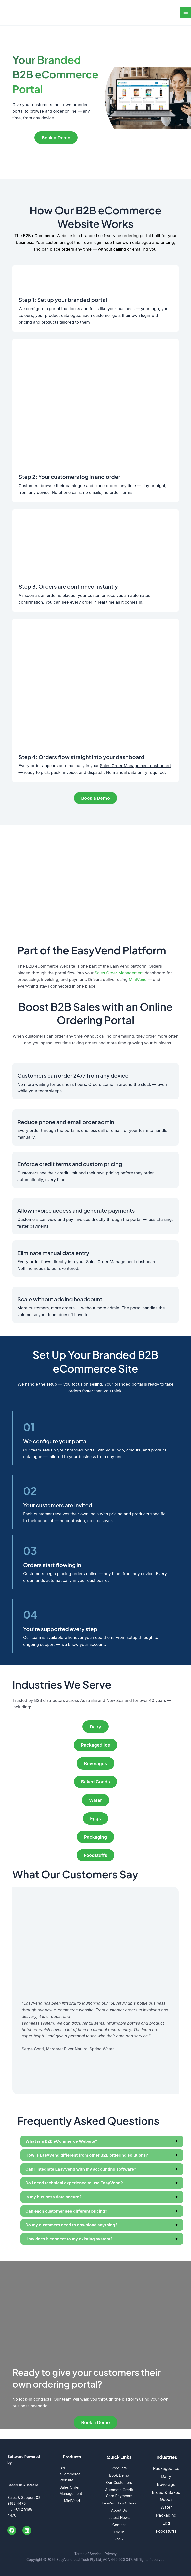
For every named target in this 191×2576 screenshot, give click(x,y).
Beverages (95, 1767)
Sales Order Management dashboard (135, 765)
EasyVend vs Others (119, 2503)
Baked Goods (95, 1786)
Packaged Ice (95, 1747)
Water (95, 1806)
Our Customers (119, 2483)
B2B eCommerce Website (70, 2474)
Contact (119, 2525)
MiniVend (138, 980)
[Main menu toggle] (185, 12)
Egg (166, 2523)
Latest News (119, 2517)
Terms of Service (88, 2554)
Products (119, 2468)
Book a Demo (56, 137)
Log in (119, 2532)
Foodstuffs (95, 1864)
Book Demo (119, 2475)
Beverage (166, 2484)
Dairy (95, 1728)
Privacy (111, 2554)
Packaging (95, 1845)
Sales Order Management (119, 974)
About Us (119, 2510)
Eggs (95, 1825)
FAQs (119, 2539)
